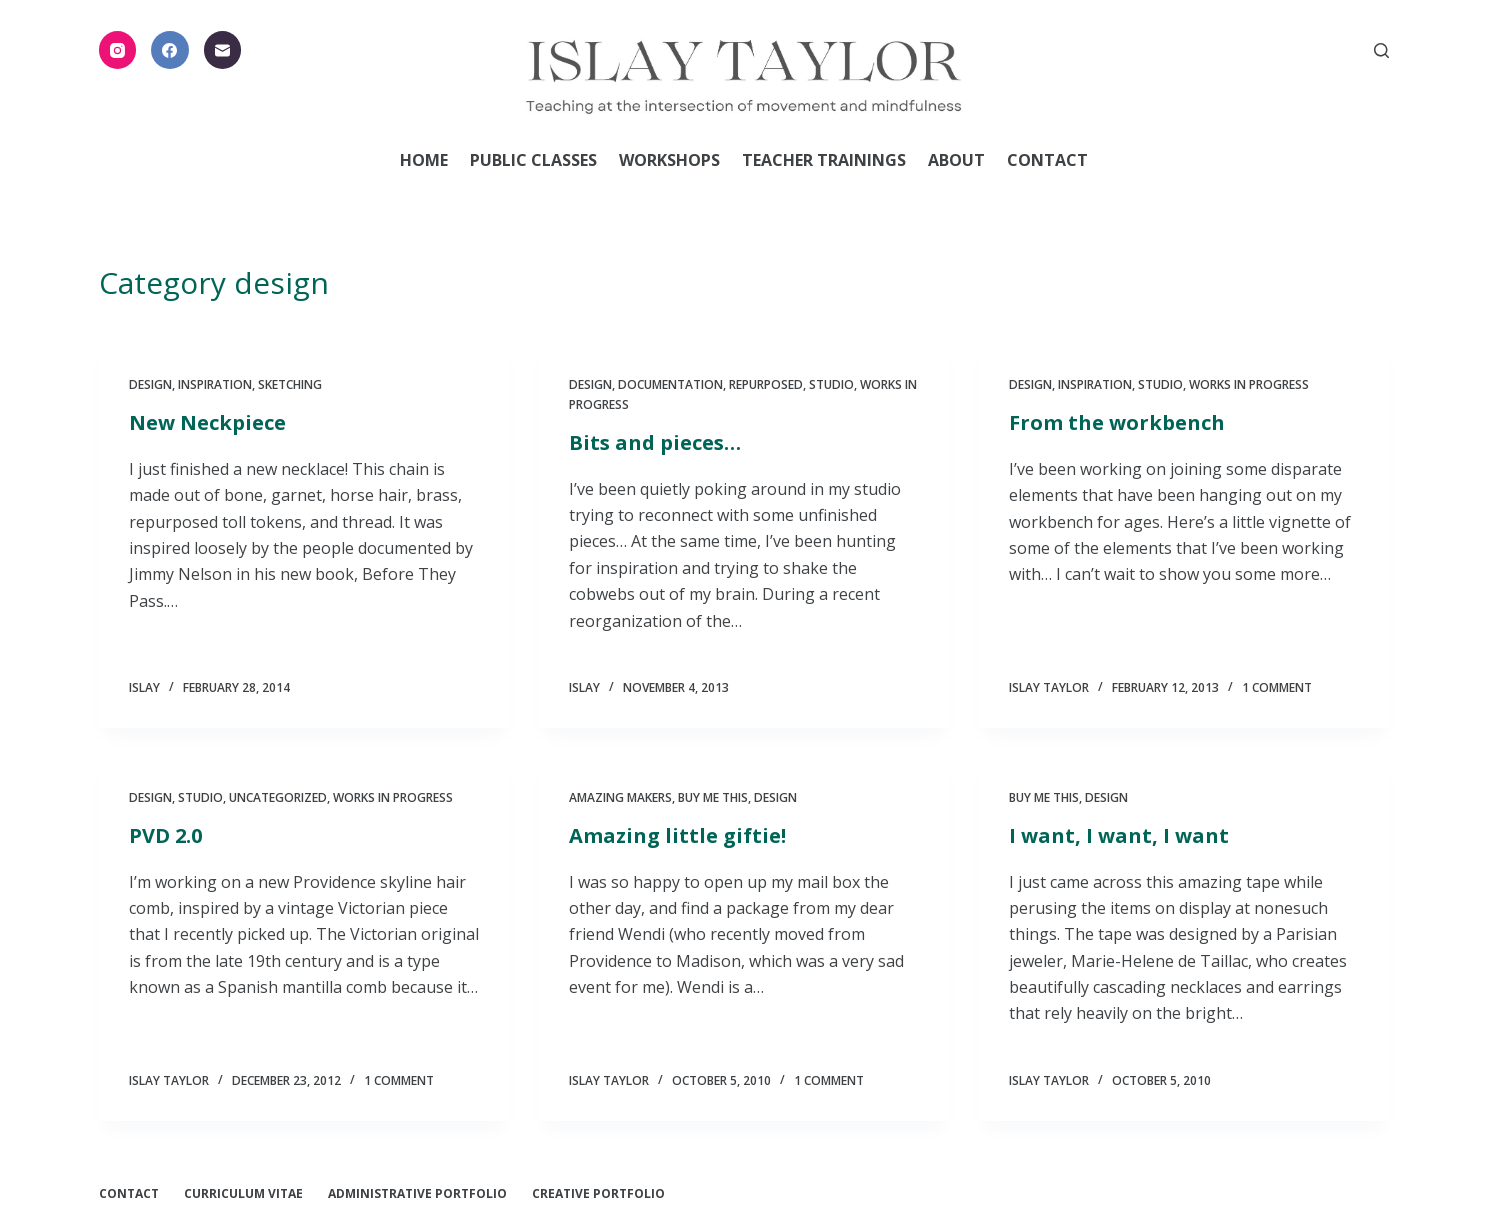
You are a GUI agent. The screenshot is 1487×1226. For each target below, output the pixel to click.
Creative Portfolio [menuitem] (598, 1194)
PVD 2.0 (165, 835)
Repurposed (766, 384)
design (150, 384)
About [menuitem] (956, 160)
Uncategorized (278, 797)
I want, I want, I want (1119, 835)
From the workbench (1117, 422)
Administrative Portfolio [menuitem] (417, 1194)
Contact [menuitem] (1047, 160)
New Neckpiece (207, 422)
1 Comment (1277, 687)
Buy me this (713, 797)
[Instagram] (118, 50)
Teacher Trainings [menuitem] (824, 160)
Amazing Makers (620, 797)
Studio (831, 384)
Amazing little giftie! (677, 835)
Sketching (290, 384)
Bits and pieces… (655, 442)
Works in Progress (1249, 384)
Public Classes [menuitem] (533, 160)
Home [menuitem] (424, 160)
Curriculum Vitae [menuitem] (243, 1194)
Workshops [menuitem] (669, 160)
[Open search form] (1381, 50)
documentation (670, 384)
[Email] (223, 50)
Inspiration (215, 384)
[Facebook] (170, 50)
